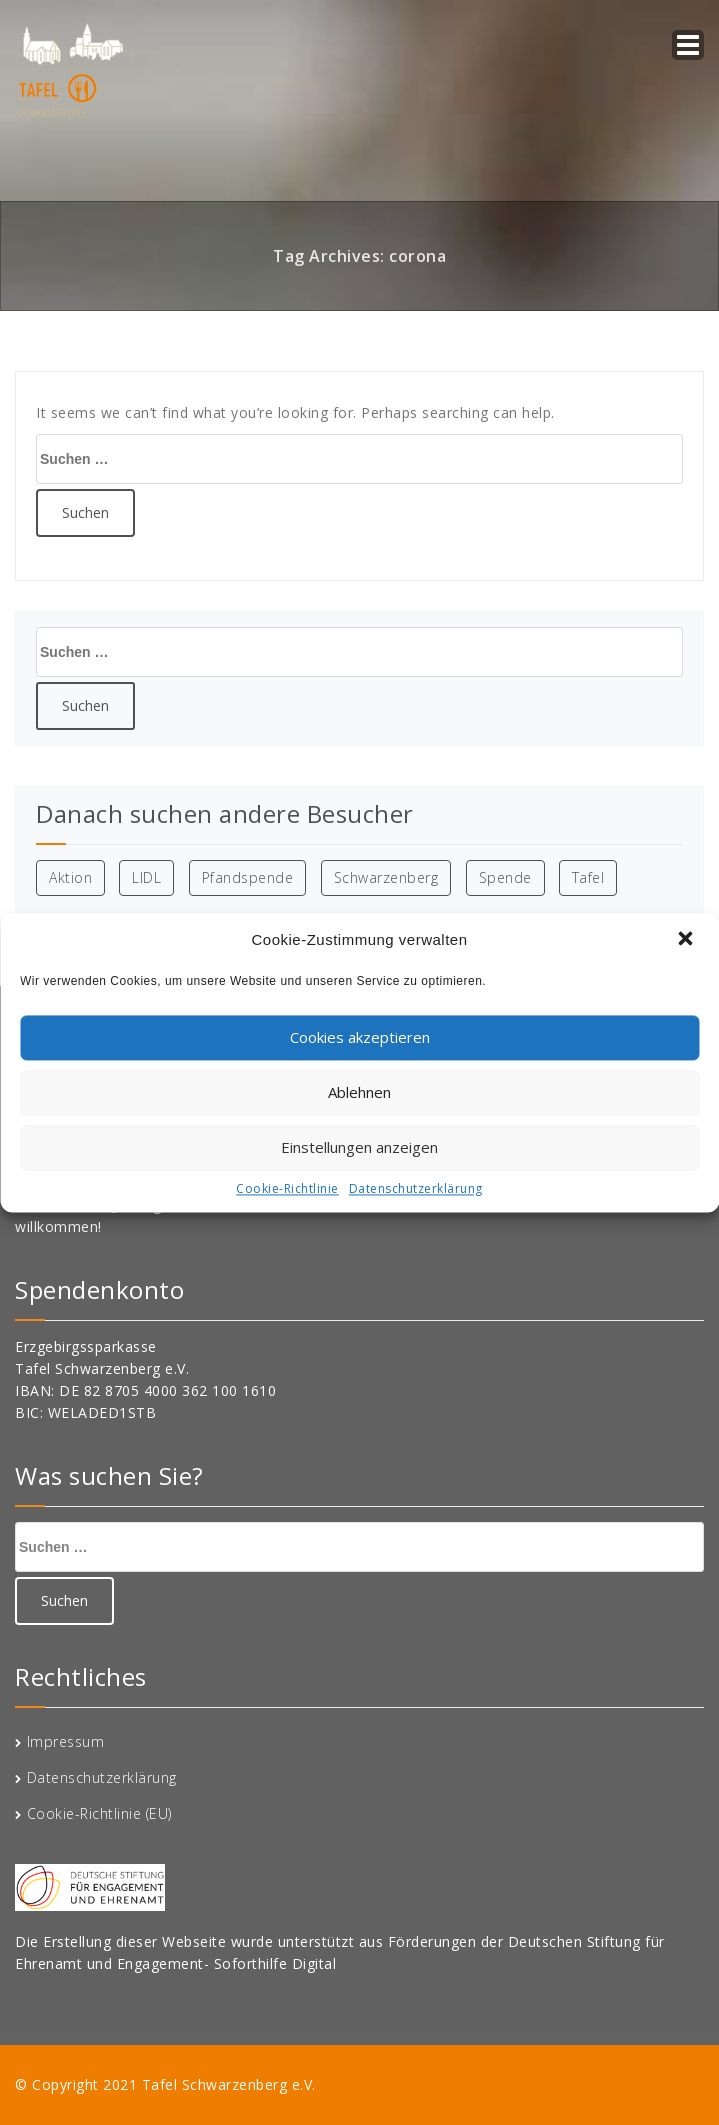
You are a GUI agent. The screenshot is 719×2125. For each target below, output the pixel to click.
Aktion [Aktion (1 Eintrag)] (70, 877)
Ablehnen (359, 1092)
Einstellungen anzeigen (359, 1147)
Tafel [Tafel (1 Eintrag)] (588, 877)
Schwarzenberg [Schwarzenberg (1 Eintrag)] (386, 877)
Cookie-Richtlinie (287, 1188)
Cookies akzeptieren (360, 1037)
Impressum (66, 1741)
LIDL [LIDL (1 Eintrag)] (146, 877)
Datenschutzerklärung (416, 1188)
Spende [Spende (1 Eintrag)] (505, 877)
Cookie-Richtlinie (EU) (99, 1813)
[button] (687, 940)
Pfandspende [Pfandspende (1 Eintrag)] (248, 877)
